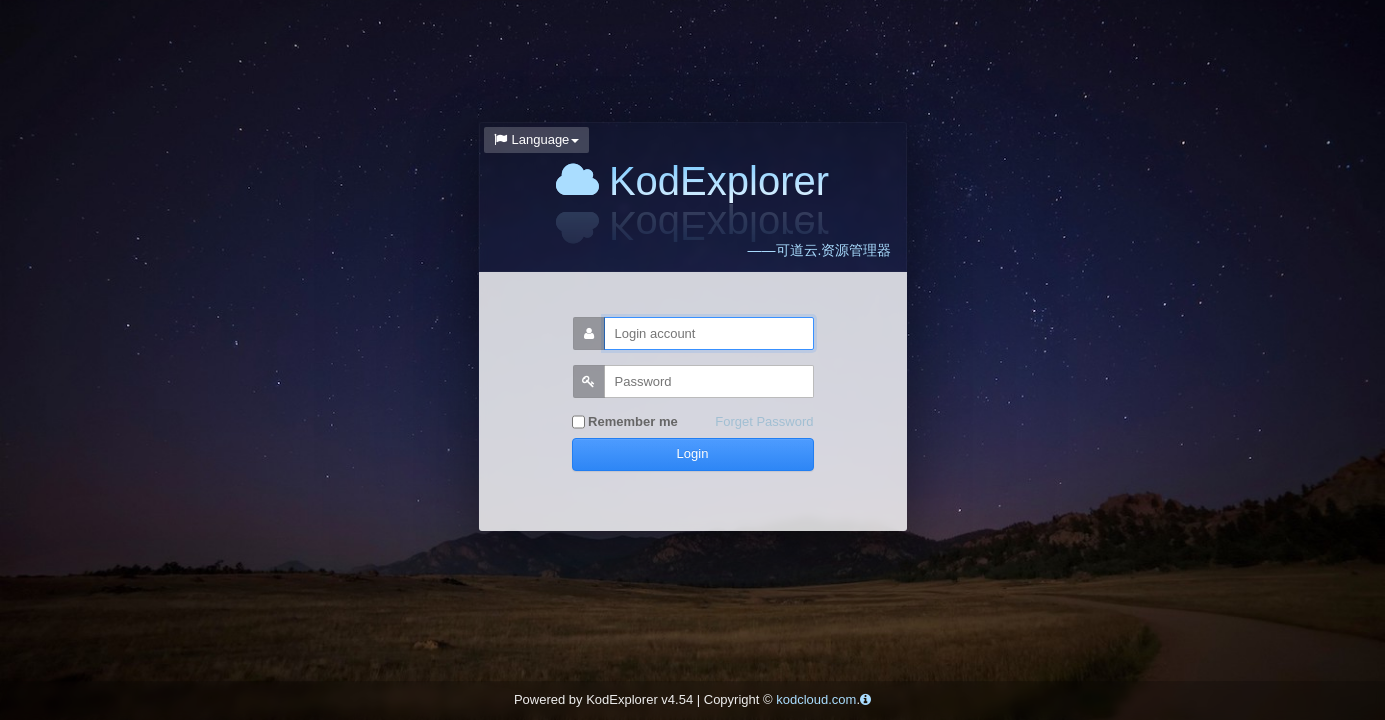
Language (537, 139)
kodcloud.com (816, 699)
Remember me (625, 422)
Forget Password (764, 421)
